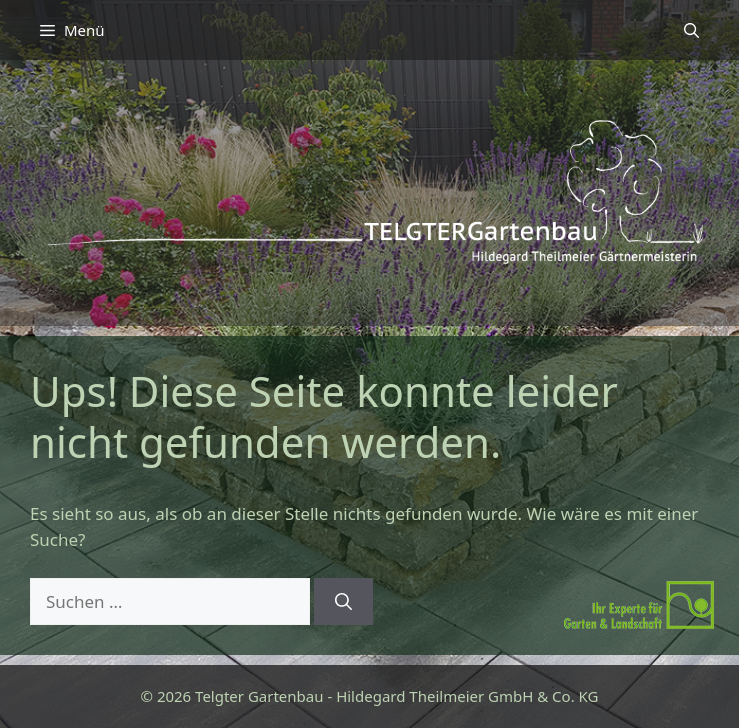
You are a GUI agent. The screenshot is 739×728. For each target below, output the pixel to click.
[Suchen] (343, 602)
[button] (691, 30)
